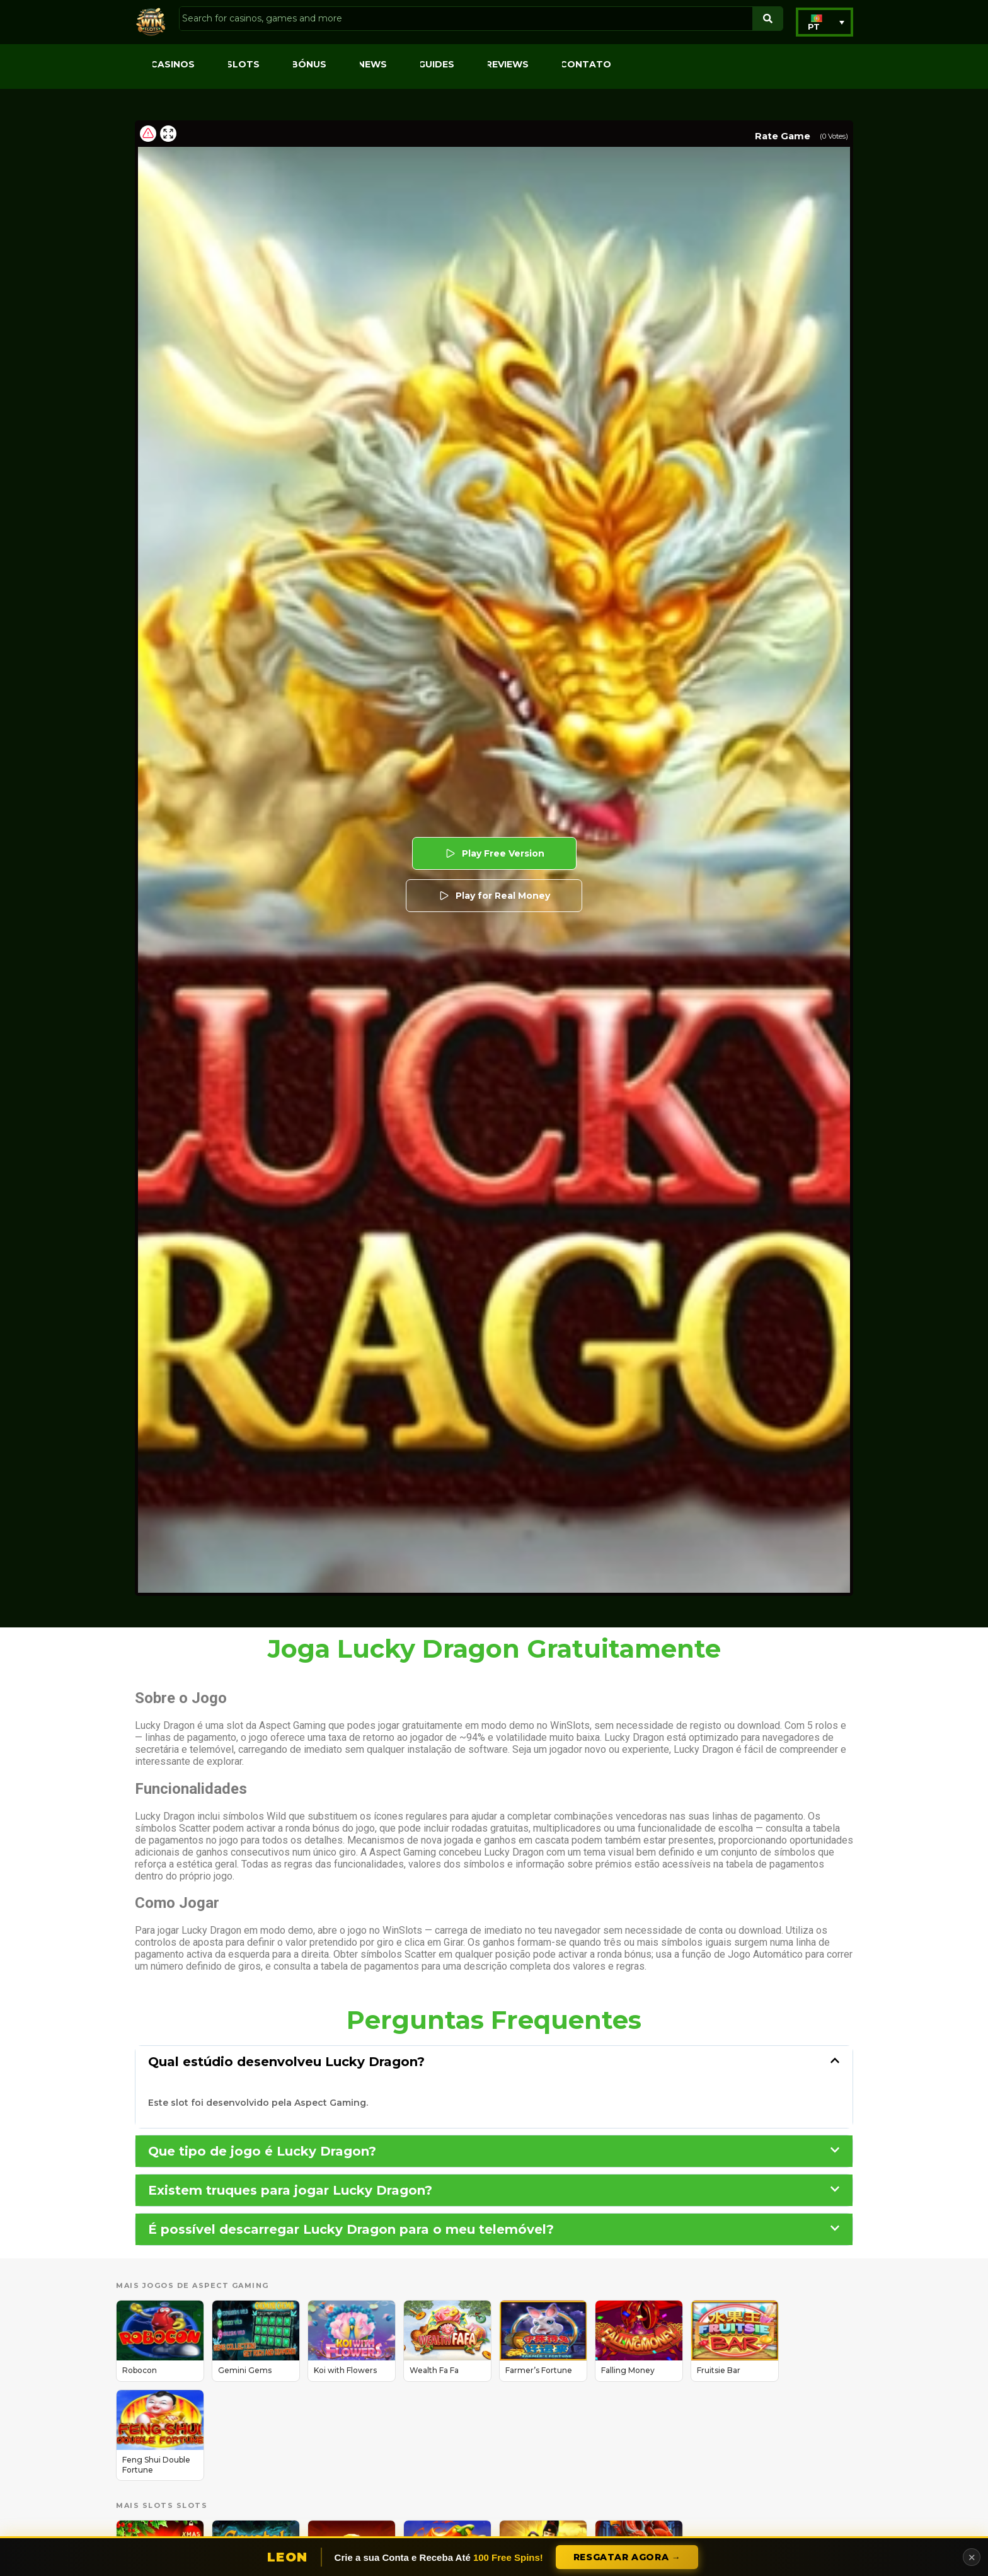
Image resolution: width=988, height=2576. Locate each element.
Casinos (173, 64)
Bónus (308, 64)
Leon (287, 2557)
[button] (824, 22)
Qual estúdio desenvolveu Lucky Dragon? (286, 2061)
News (372, 64)
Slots (243, 64)
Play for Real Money (494, 895)
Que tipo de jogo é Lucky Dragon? (262, 2151)
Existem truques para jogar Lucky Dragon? (290, 2190)
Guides (436, 64)
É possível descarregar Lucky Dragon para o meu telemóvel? (351, 2229)
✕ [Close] (972, 2557)
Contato (585, 64)
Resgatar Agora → (627, 2557)
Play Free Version (494, 853)
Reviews (507, 64)
